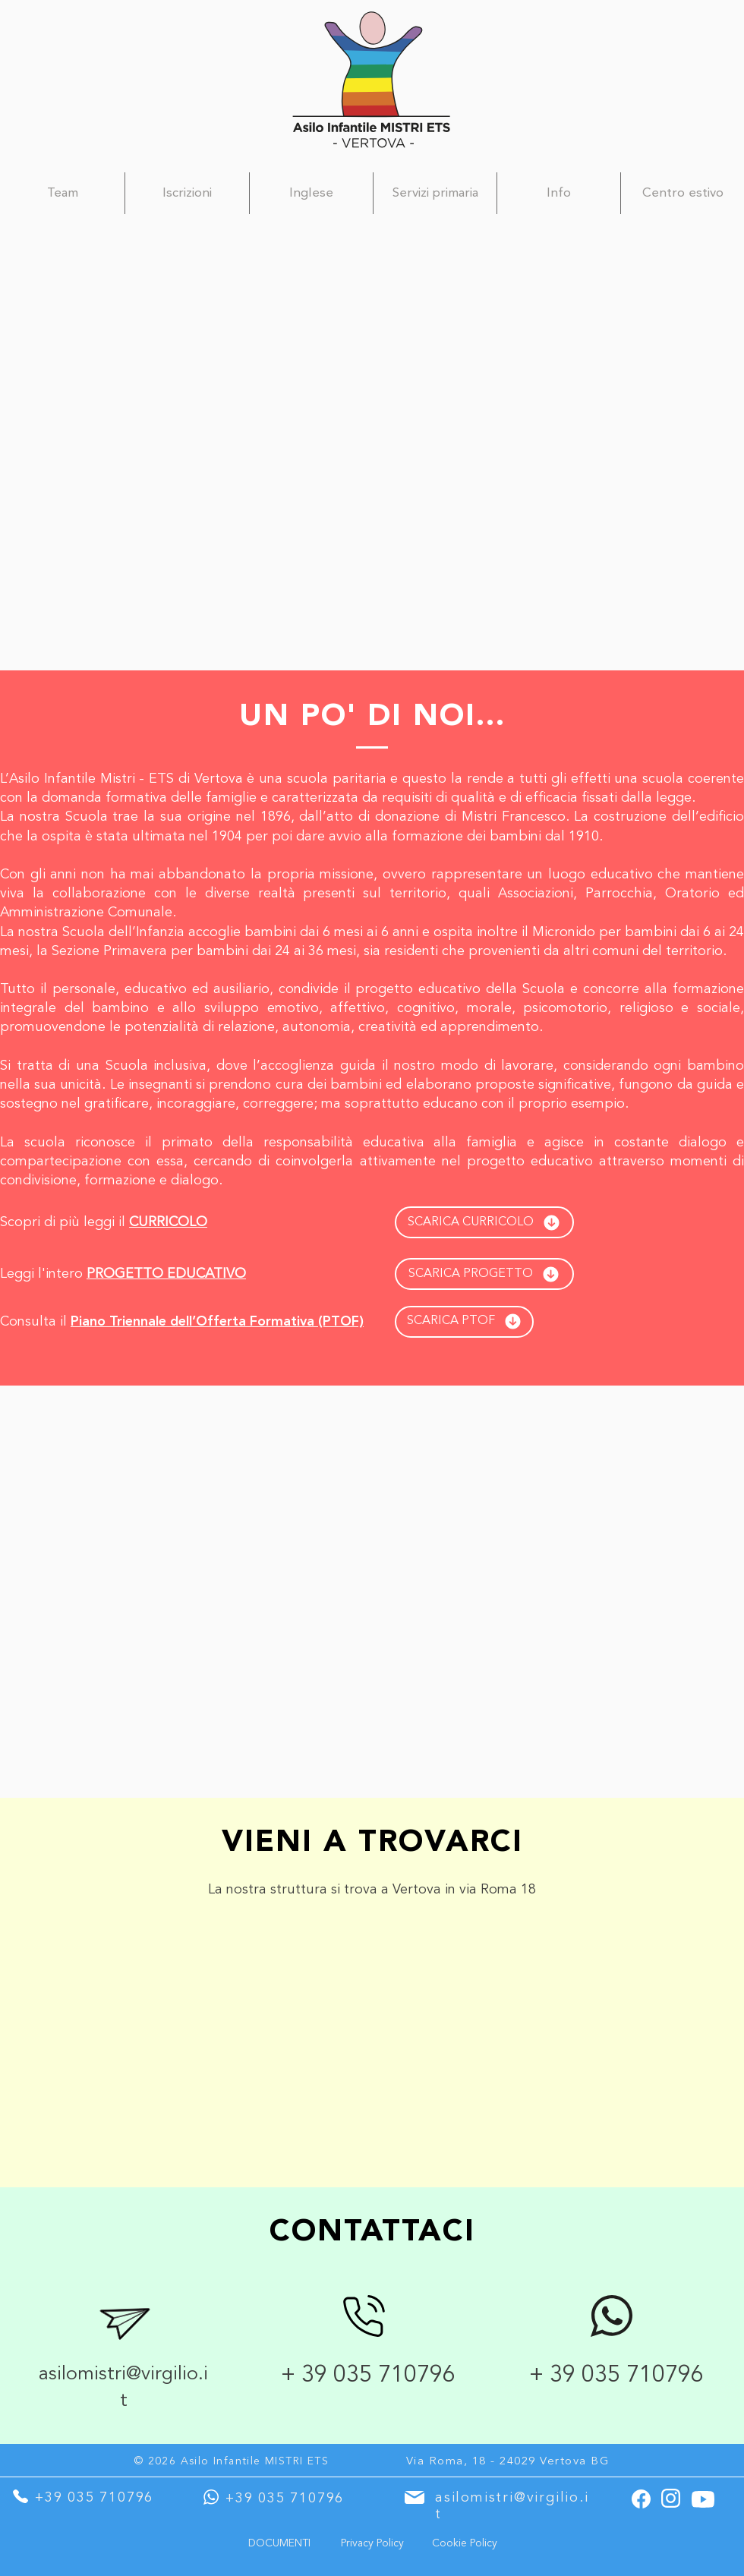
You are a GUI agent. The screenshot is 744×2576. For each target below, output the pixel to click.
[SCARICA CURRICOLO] (484, 1222)
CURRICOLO (168, 1222)
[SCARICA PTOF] (464, 1322)
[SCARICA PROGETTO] (484, 1274)
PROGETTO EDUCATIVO (166, 1274)
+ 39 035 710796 (371, 2375)
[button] (311, 193)
